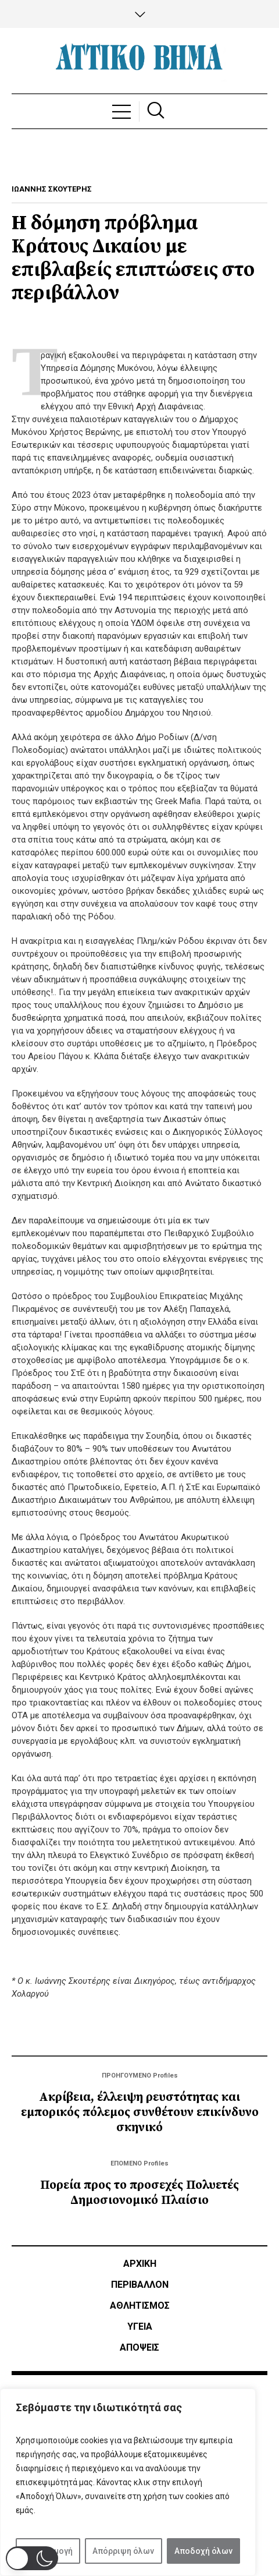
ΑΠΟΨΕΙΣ (139, 2347)
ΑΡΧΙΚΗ (139, 2263)
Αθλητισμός (140, 2305)
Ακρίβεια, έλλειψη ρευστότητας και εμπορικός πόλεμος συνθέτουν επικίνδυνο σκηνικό (140, 2112)
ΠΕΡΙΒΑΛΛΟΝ (140, 2284)
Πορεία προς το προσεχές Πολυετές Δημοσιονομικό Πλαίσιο (139, 2193)
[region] (128, 2482)
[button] (32, 2558)
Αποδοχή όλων (203, 2551)
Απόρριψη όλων (123, 2551)
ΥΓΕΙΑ (139, 2326)
